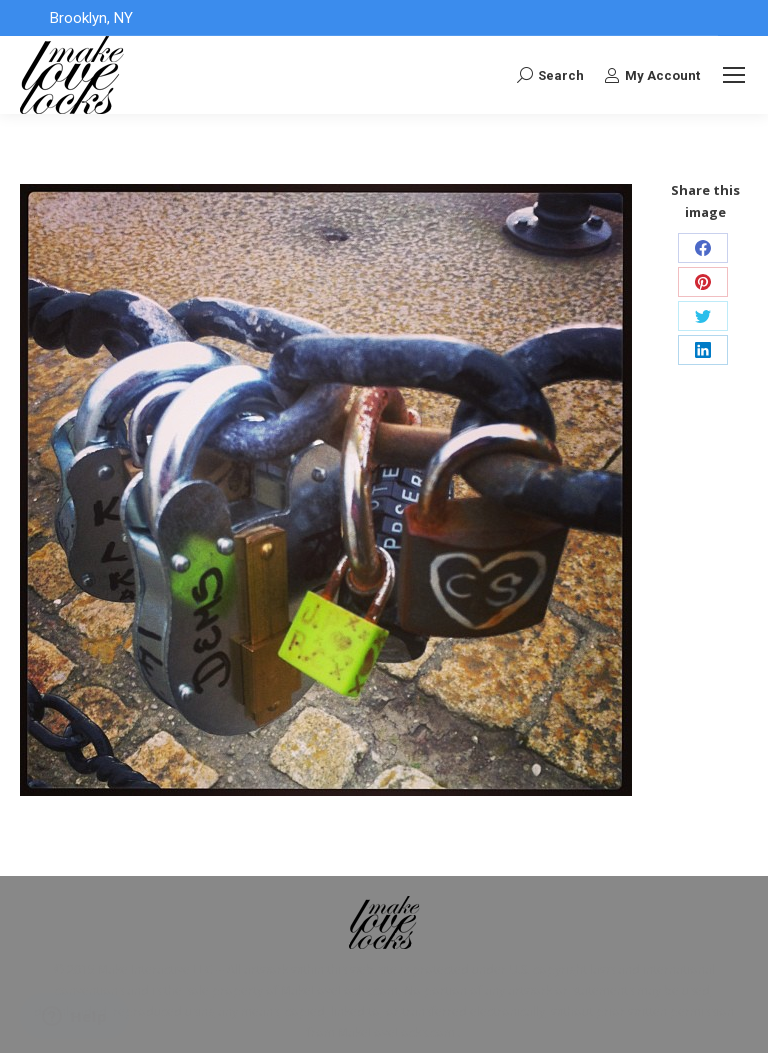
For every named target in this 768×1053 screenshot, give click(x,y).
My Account (652, 75)
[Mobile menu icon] (734, 75)
